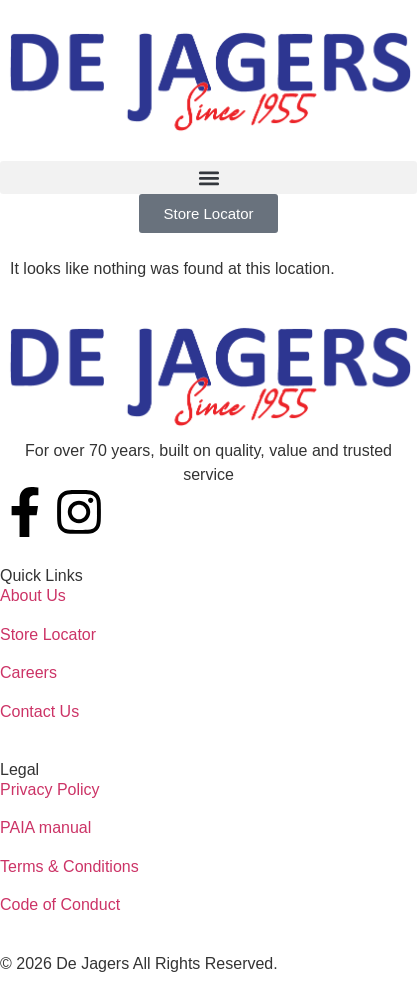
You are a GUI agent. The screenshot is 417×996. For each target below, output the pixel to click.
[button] (208, 177)
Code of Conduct (60, 904)
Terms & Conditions (69, 866)
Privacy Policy (50, 789)
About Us (33, 595)
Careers (28, 672)
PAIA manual (45, 827)
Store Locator (48, 634)
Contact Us (39, 711)
